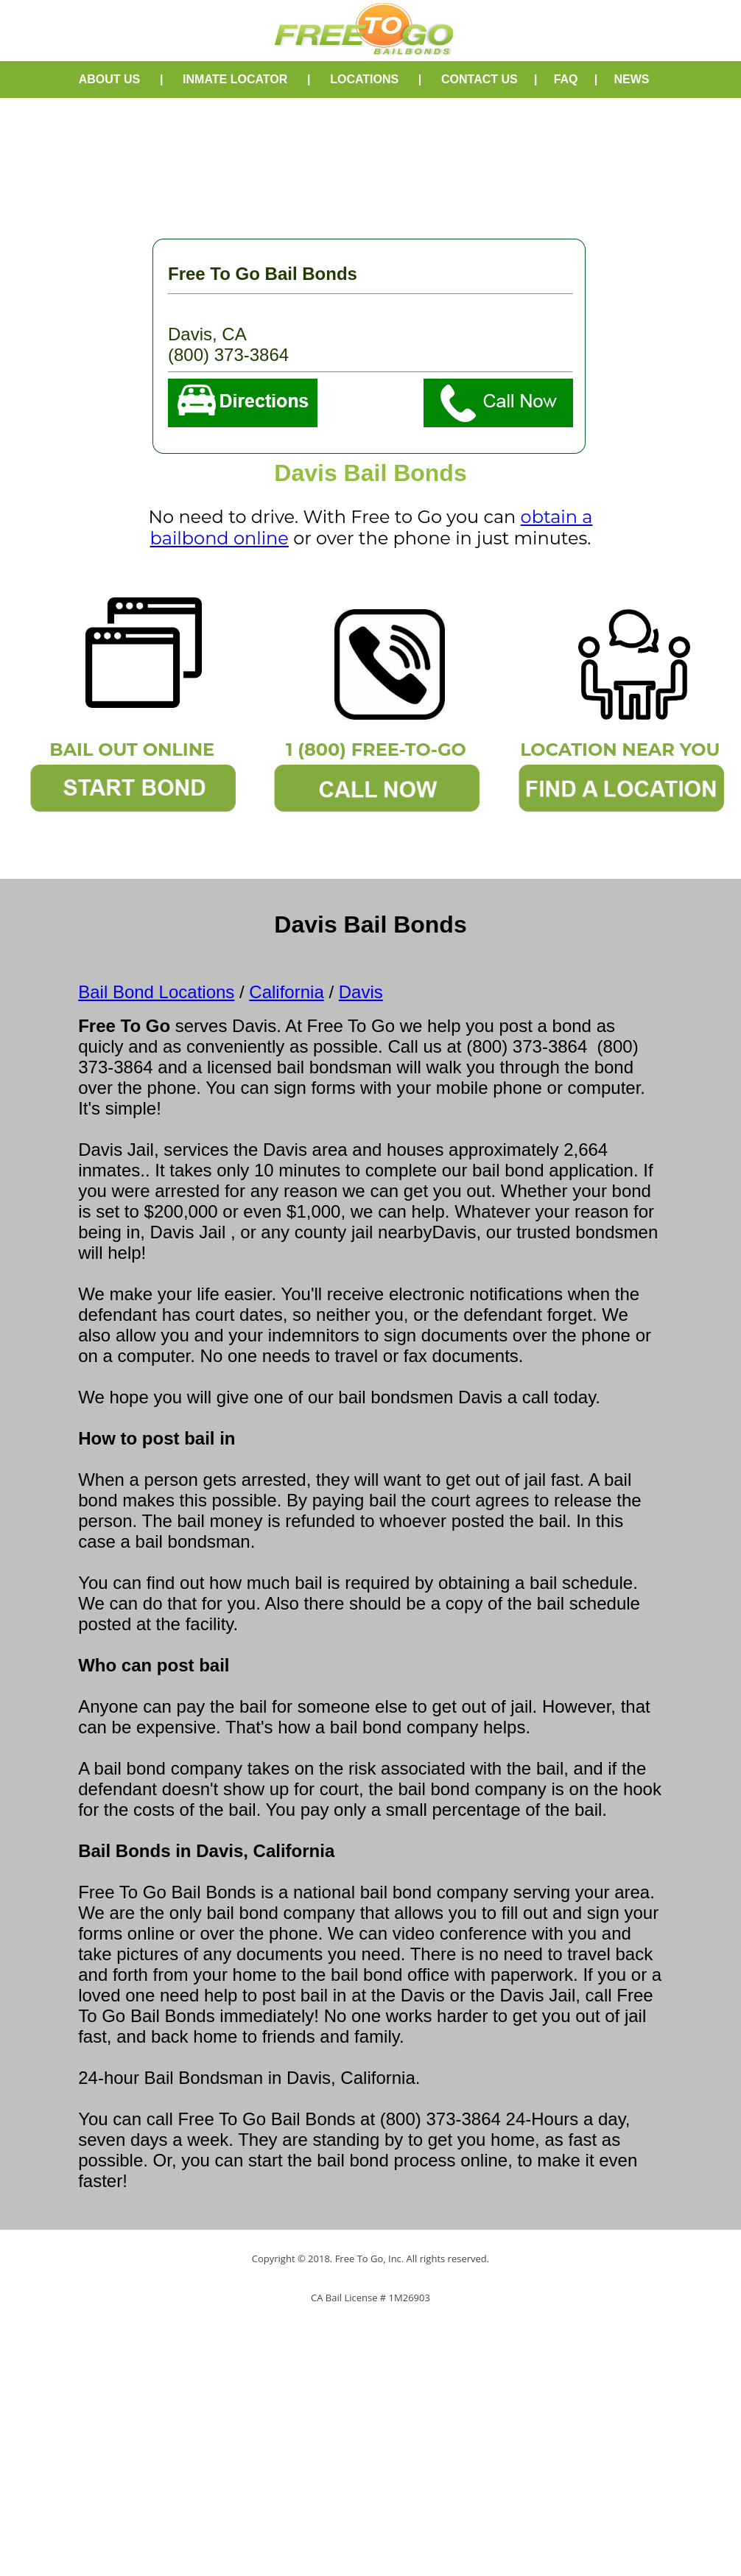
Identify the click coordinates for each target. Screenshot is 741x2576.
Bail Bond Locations (156, 992)
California (286, 992)
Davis (361, 992)
